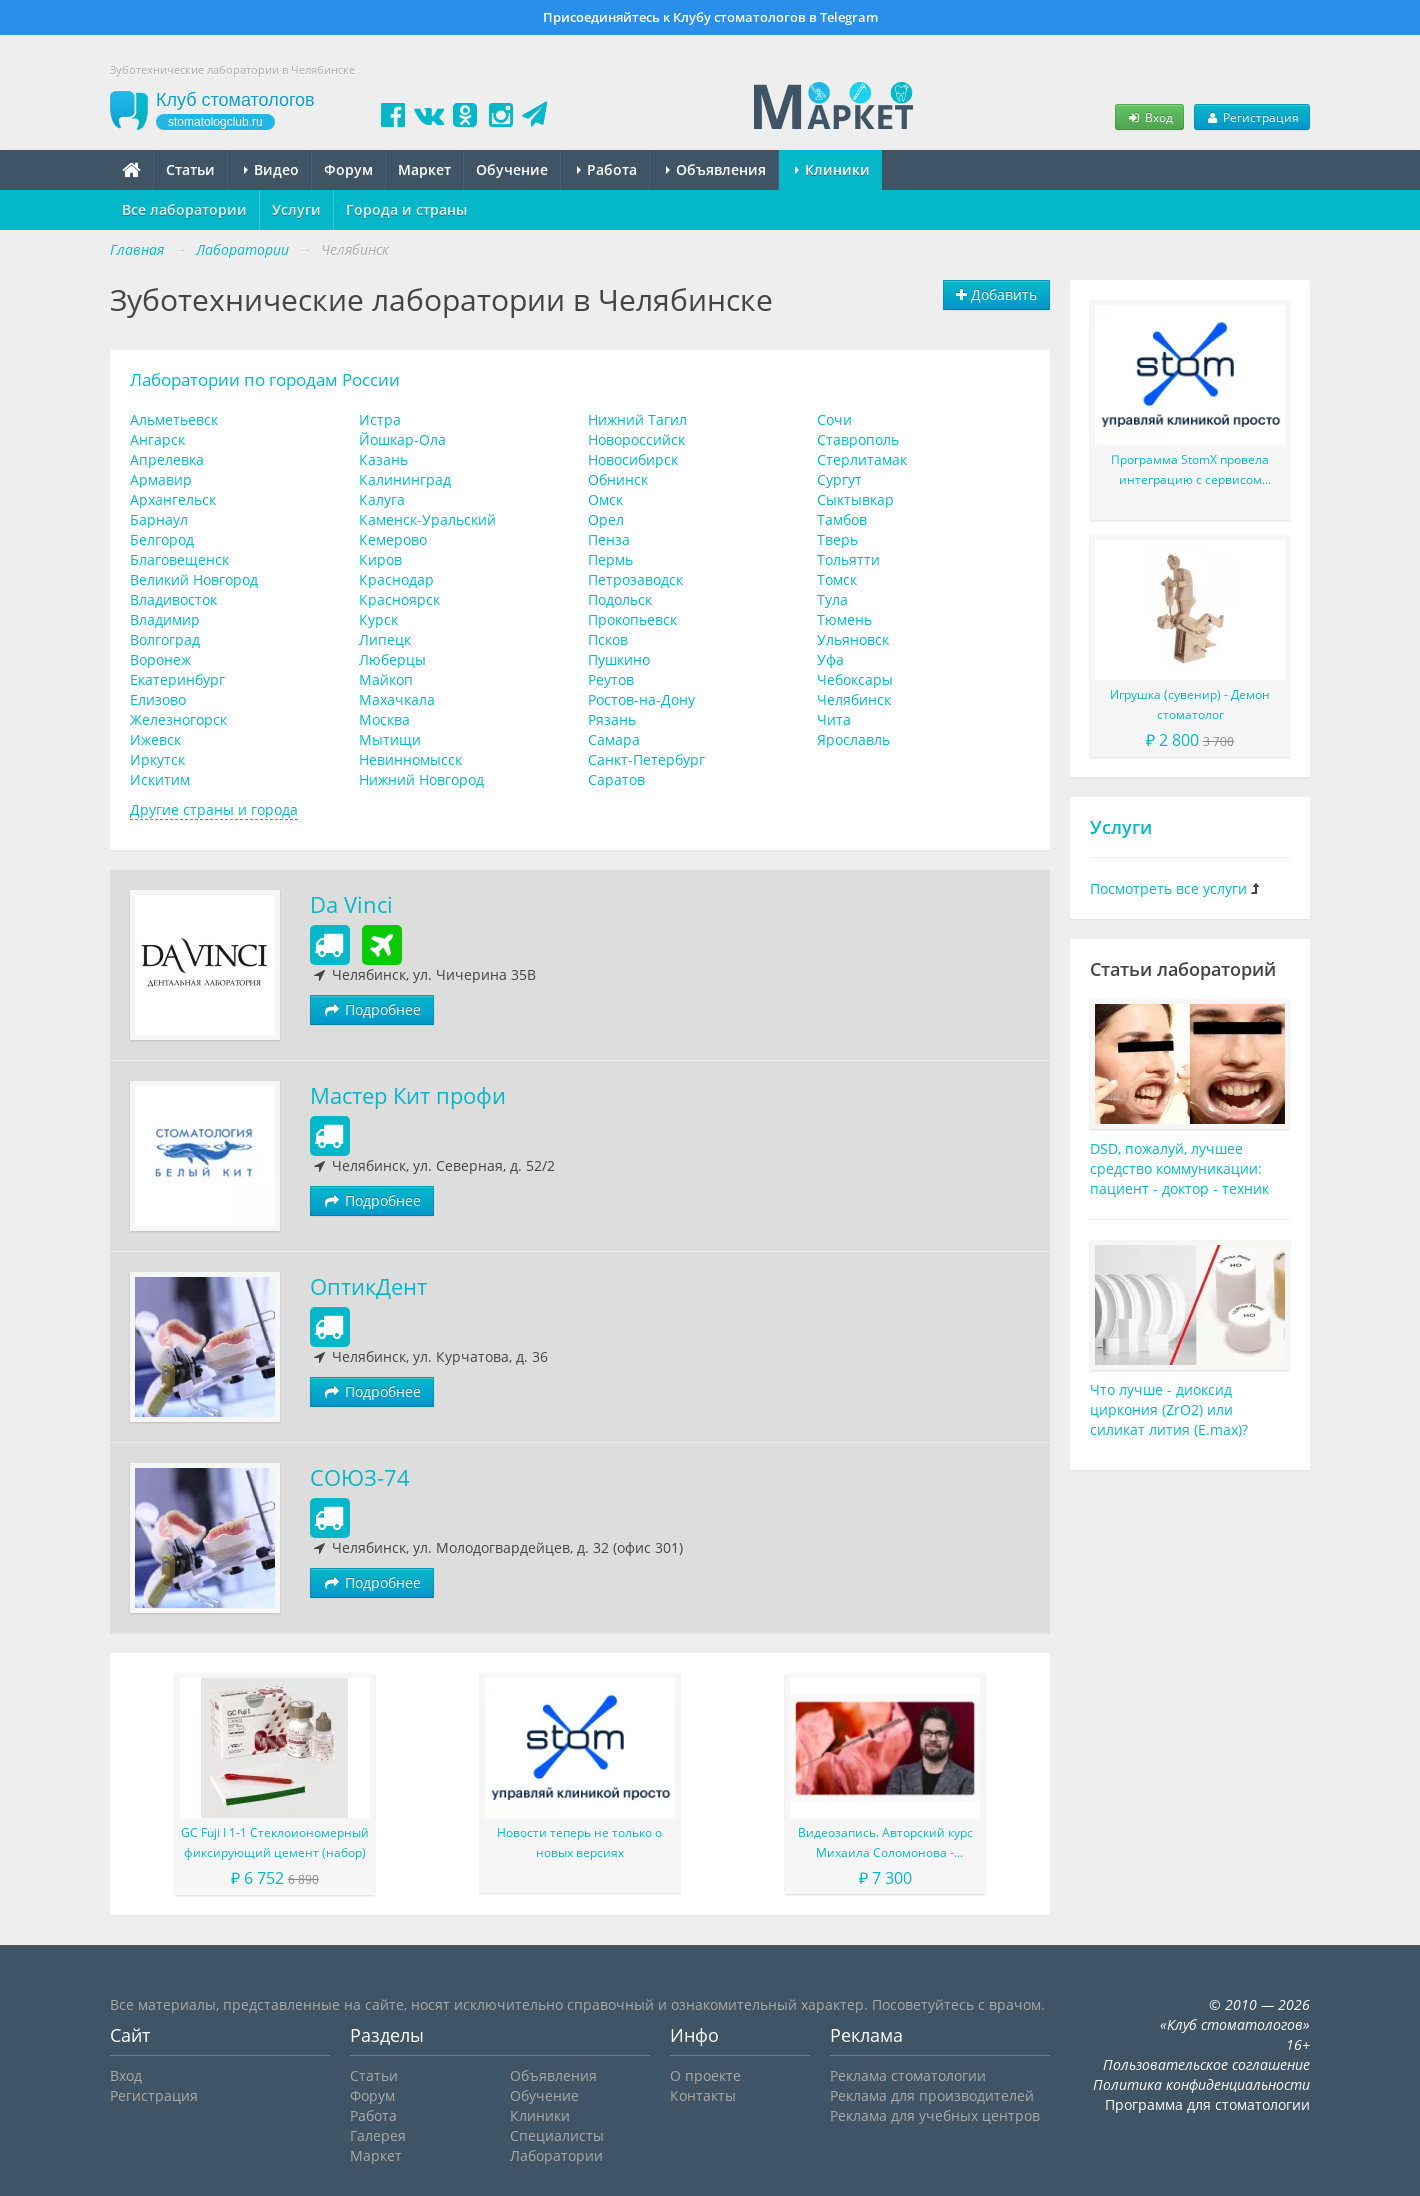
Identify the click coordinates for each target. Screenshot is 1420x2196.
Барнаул (159, 519)
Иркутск (157, 759)
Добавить (996, 294)
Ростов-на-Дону (641, 699)
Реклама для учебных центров (935, 2115)
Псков (608, 639)
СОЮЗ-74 (360, 1477)
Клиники (832, 169)
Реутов (611, 679)
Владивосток (173, 599)
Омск (605, 499)
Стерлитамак (862, 459)
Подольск (620, 599)
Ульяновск (853, 639)
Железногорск (178, 719)
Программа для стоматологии (1207, 2104)
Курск (378, 619)
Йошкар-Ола (402, 439)
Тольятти (848, 559)
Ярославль (853, 739)
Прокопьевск (632, 619)
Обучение (512, 169)
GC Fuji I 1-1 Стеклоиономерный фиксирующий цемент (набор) (275, 1842)
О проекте (705, 2075)
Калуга (382, 499)
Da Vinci (351, 904)
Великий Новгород (194, 579)
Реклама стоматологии (908, 2075)
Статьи (190, 169)
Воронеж (160, 659)
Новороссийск (636, 439)
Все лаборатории (184, 209)
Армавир (161, 479)
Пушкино (619, 659)
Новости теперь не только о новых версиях (579, 1842)
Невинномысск (410, 759)
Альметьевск (174, 419)
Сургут (839, 479)
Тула (832, 599)
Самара (614, 739)
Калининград (405, 479)
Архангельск (173, 499)
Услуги (296, 209)
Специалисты (557, 2135)
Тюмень (844, 619)
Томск (837, 579)
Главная (137, 249)
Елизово (158, 699)
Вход (1149, 117)
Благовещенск (179, 559)
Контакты (703, 2095)
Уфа (830, 659)
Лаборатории (556, 2155)
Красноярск (399, 599)
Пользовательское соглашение (1206, 2064)
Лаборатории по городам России (265, 379)
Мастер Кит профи (408, 1095)
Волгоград (165, 639)
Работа (607, 169)
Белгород (162, 539)
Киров (380, 559)
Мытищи (390, 739)
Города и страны (406, 209)
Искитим (160, 779)
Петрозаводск (635, 579)
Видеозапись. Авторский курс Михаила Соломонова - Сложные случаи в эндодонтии (885, 1843)
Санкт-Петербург (646, 759)
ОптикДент (368, 1286)
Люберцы (392, 659)
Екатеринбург (177, 679)
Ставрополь (858, 439)
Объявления (716, 169)
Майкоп (386, 679)
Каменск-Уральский (427, 519)
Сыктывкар (855, 499)
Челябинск (854, 699)
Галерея (378, 2135)
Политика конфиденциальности (1201, 2084)
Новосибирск (633, 459)
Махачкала (397, 699)
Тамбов (842, 519)
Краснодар (396, 579)
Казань (383, 459)
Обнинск (618, 479)
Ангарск (157, 439)
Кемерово (393, 539)
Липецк (385, 639)
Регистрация (1252, 117)
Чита (834, 719)
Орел (606, 519)
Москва (384, 719)
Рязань (612, 719)
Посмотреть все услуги (1168, 888)
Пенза (609, 539)
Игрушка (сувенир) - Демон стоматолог (1190, 704)
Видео (271, 169)
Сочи (834, 419)
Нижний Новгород (421, 779)
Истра (380, 419)
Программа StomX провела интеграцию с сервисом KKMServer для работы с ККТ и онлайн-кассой (1190, 470)
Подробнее (372, 1009)
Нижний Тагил (637, 419)
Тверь (837, 539)
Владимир (165, 619)
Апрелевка (167, 459)
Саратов (616, 779)
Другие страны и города (214, 809)
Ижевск (155, 739)
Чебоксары (855, 679)
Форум (348, 169)
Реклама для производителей (932, 2095)
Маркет (424, 169)
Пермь (610, 559)
